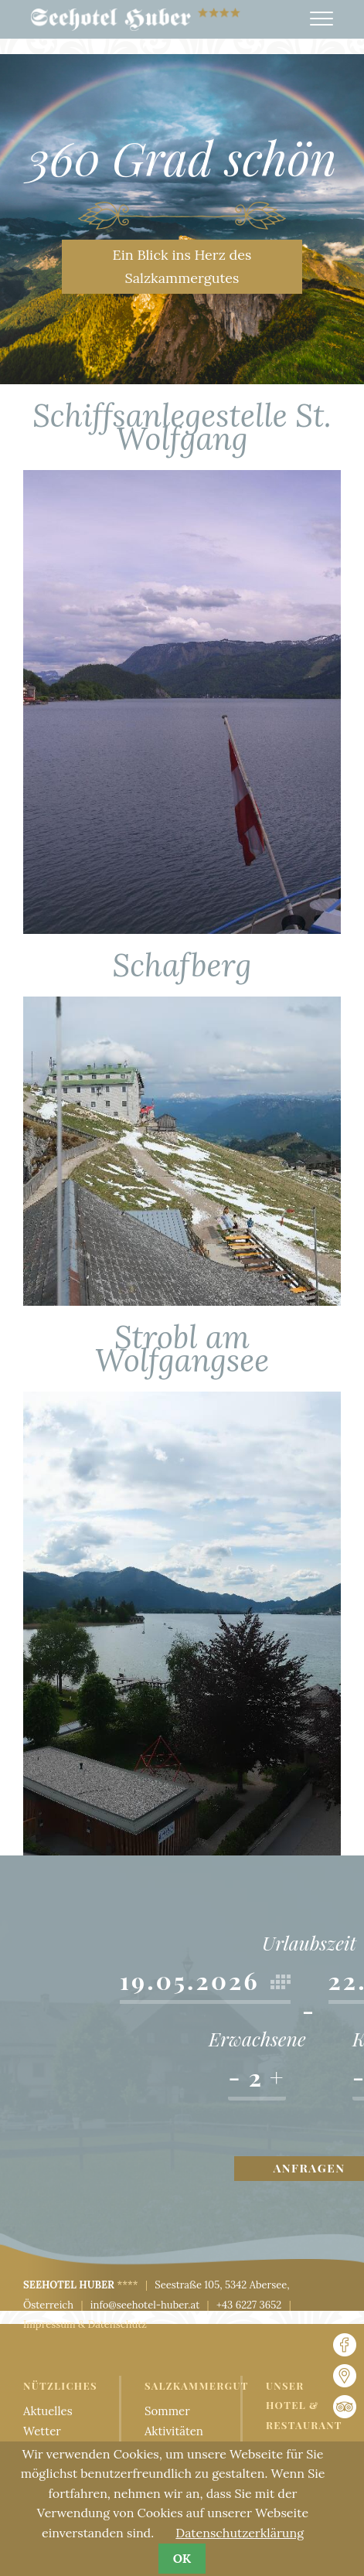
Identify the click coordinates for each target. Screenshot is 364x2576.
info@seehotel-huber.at (144, 2305)
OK (182, 2558)
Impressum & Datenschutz (85, 2324)
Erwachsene (257, 2040)
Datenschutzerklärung (239, 2532)
